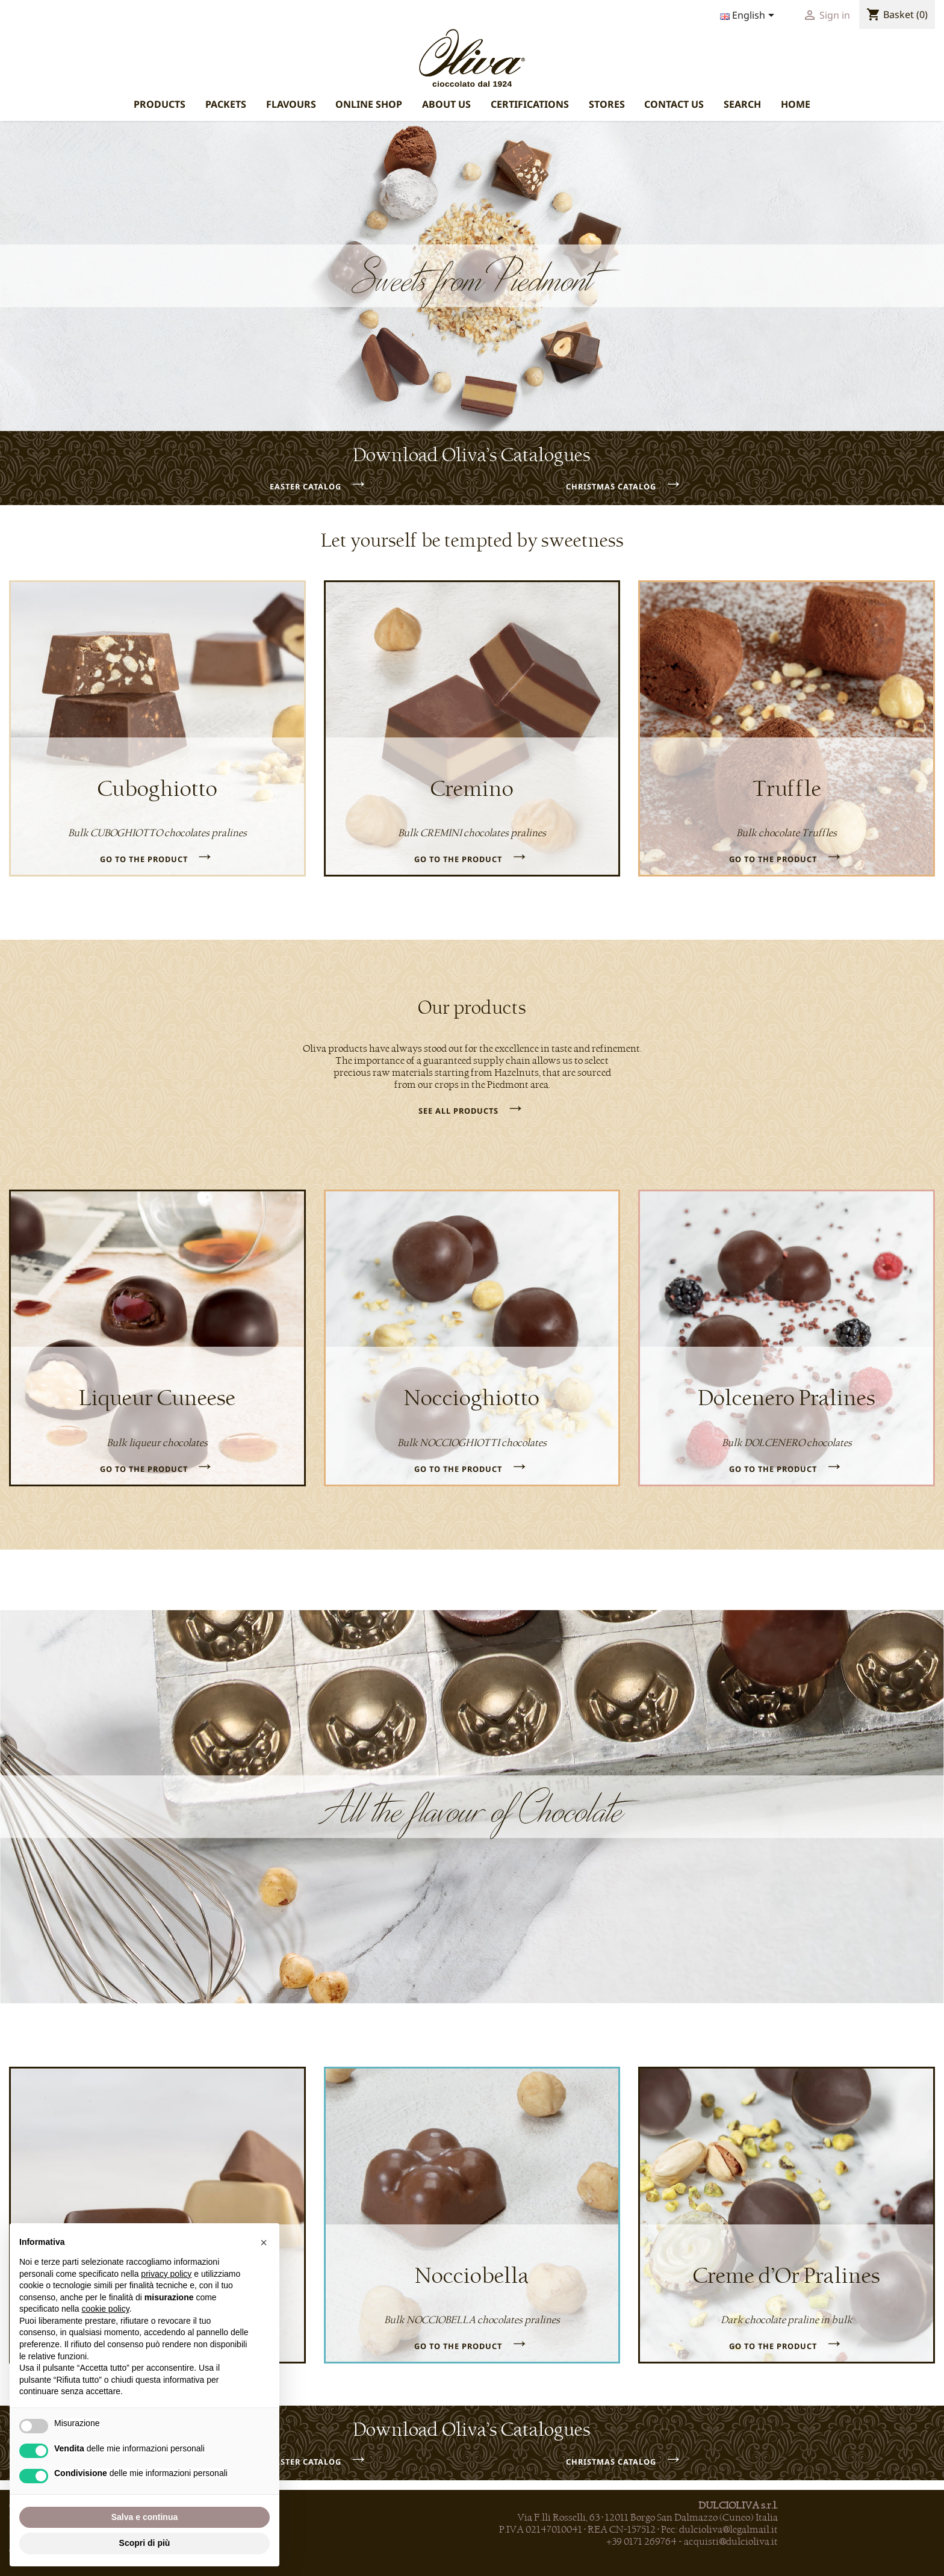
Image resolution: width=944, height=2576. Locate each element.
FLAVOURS (291, 104)
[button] (263, 2242)
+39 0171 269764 (641, 2542)
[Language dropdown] (749, 16)
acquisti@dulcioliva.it (731, 2542)
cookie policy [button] (105, 2309)
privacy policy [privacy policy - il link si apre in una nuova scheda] (166, 2274)
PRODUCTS (159, 104)
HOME (795, 104)
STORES (607, 104)
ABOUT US (446, 104)
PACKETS (225, 104)
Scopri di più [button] (144, 2543)
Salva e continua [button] (144, 2517)
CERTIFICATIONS (530, 104)
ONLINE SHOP (368, 104)
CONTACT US (674, 104)
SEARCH (742, 104)
